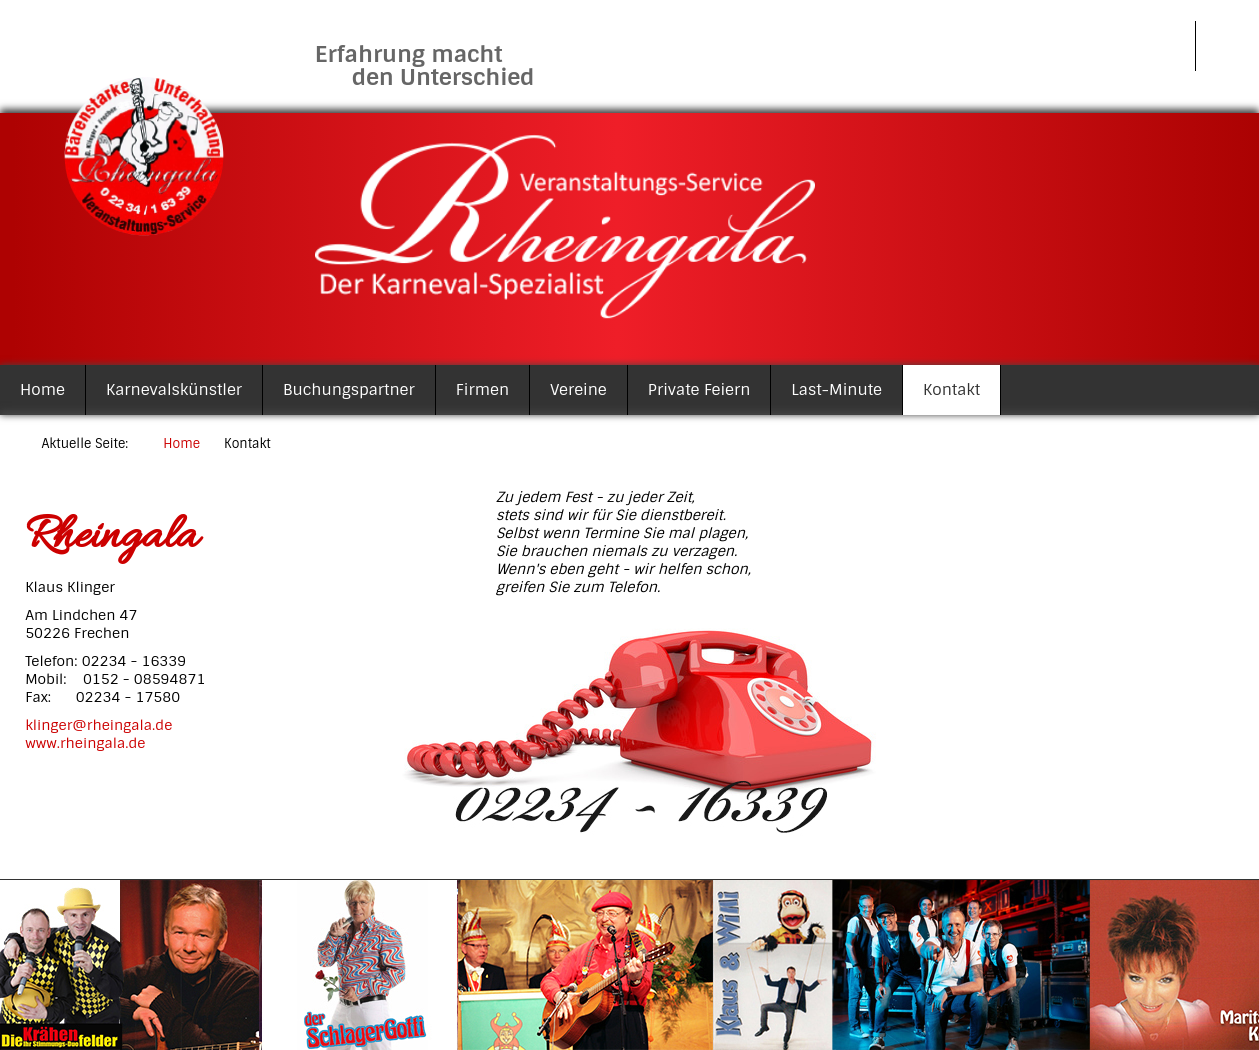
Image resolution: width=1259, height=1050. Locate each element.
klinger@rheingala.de (98, 725)
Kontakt (951, 390)
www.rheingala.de (85, 743)
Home (42, 390)
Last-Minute (836, 390)
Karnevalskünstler (174, 390)
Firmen (482, 390)
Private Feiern (699, 390)
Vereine (578, 390)
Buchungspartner (349, 390)
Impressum (1131, 46)
